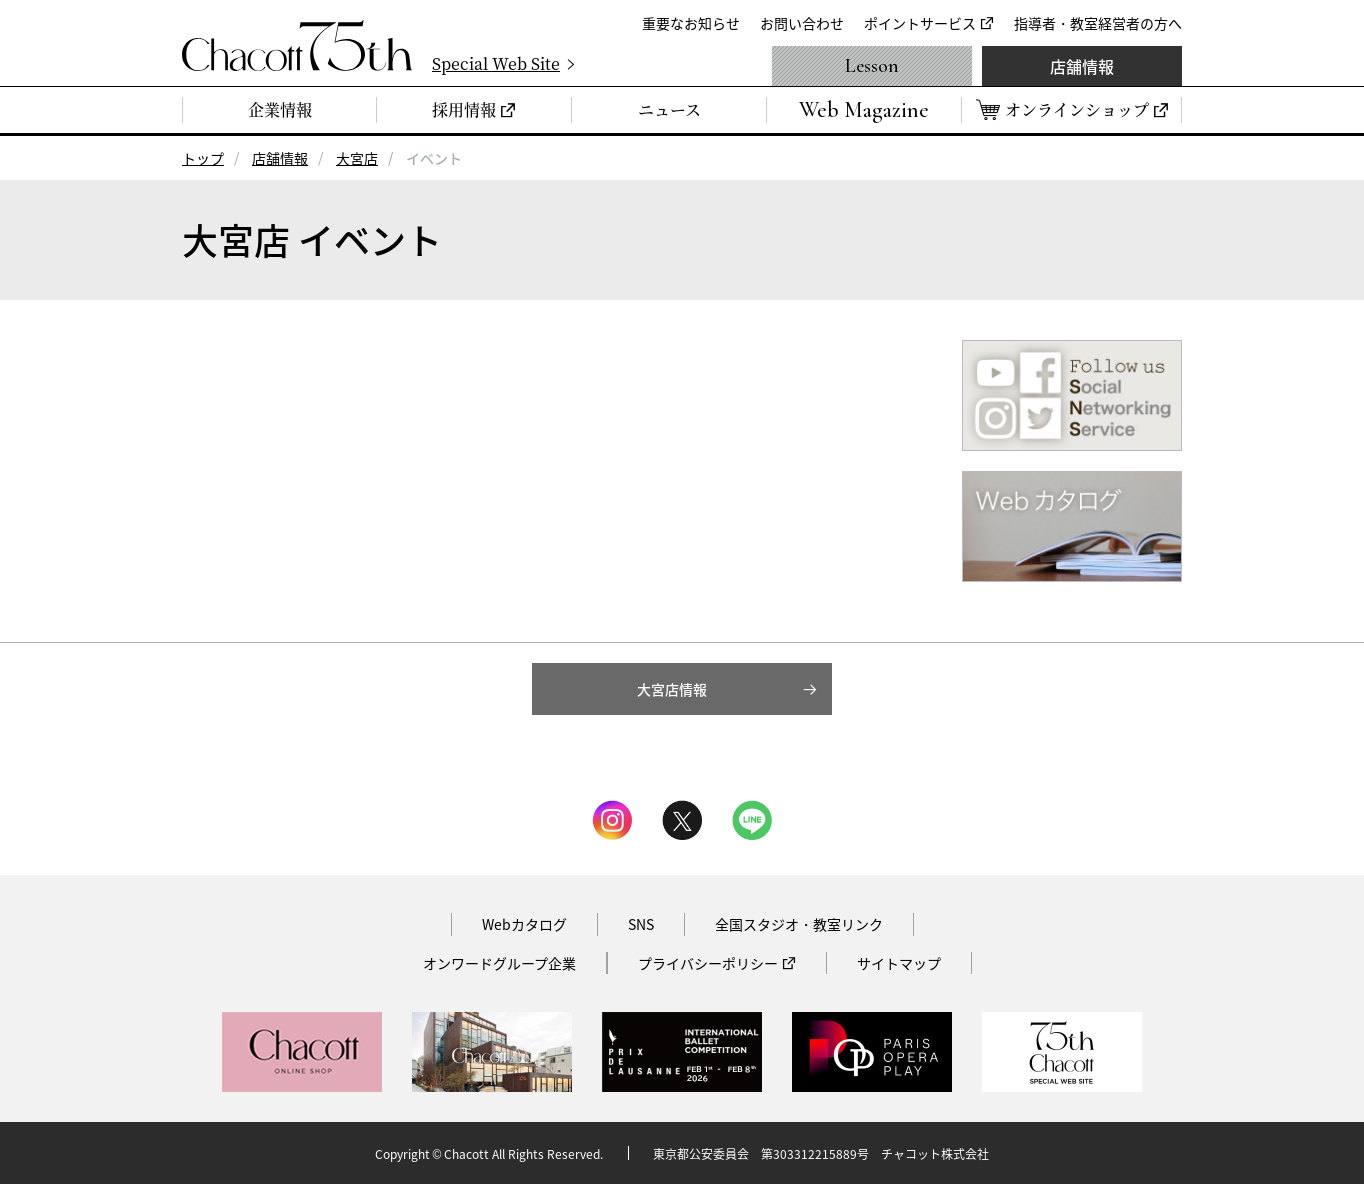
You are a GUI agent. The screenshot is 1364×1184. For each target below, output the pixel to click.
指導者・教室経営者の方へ (1098, 23)
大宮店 (357, 158)
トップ (203, 158)
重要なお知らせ (691, 23)
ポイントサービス (920, 23)
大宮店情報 (672, 689)
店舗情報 (1082, 66)
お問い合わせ (802, 23)
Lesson (872, 66)
